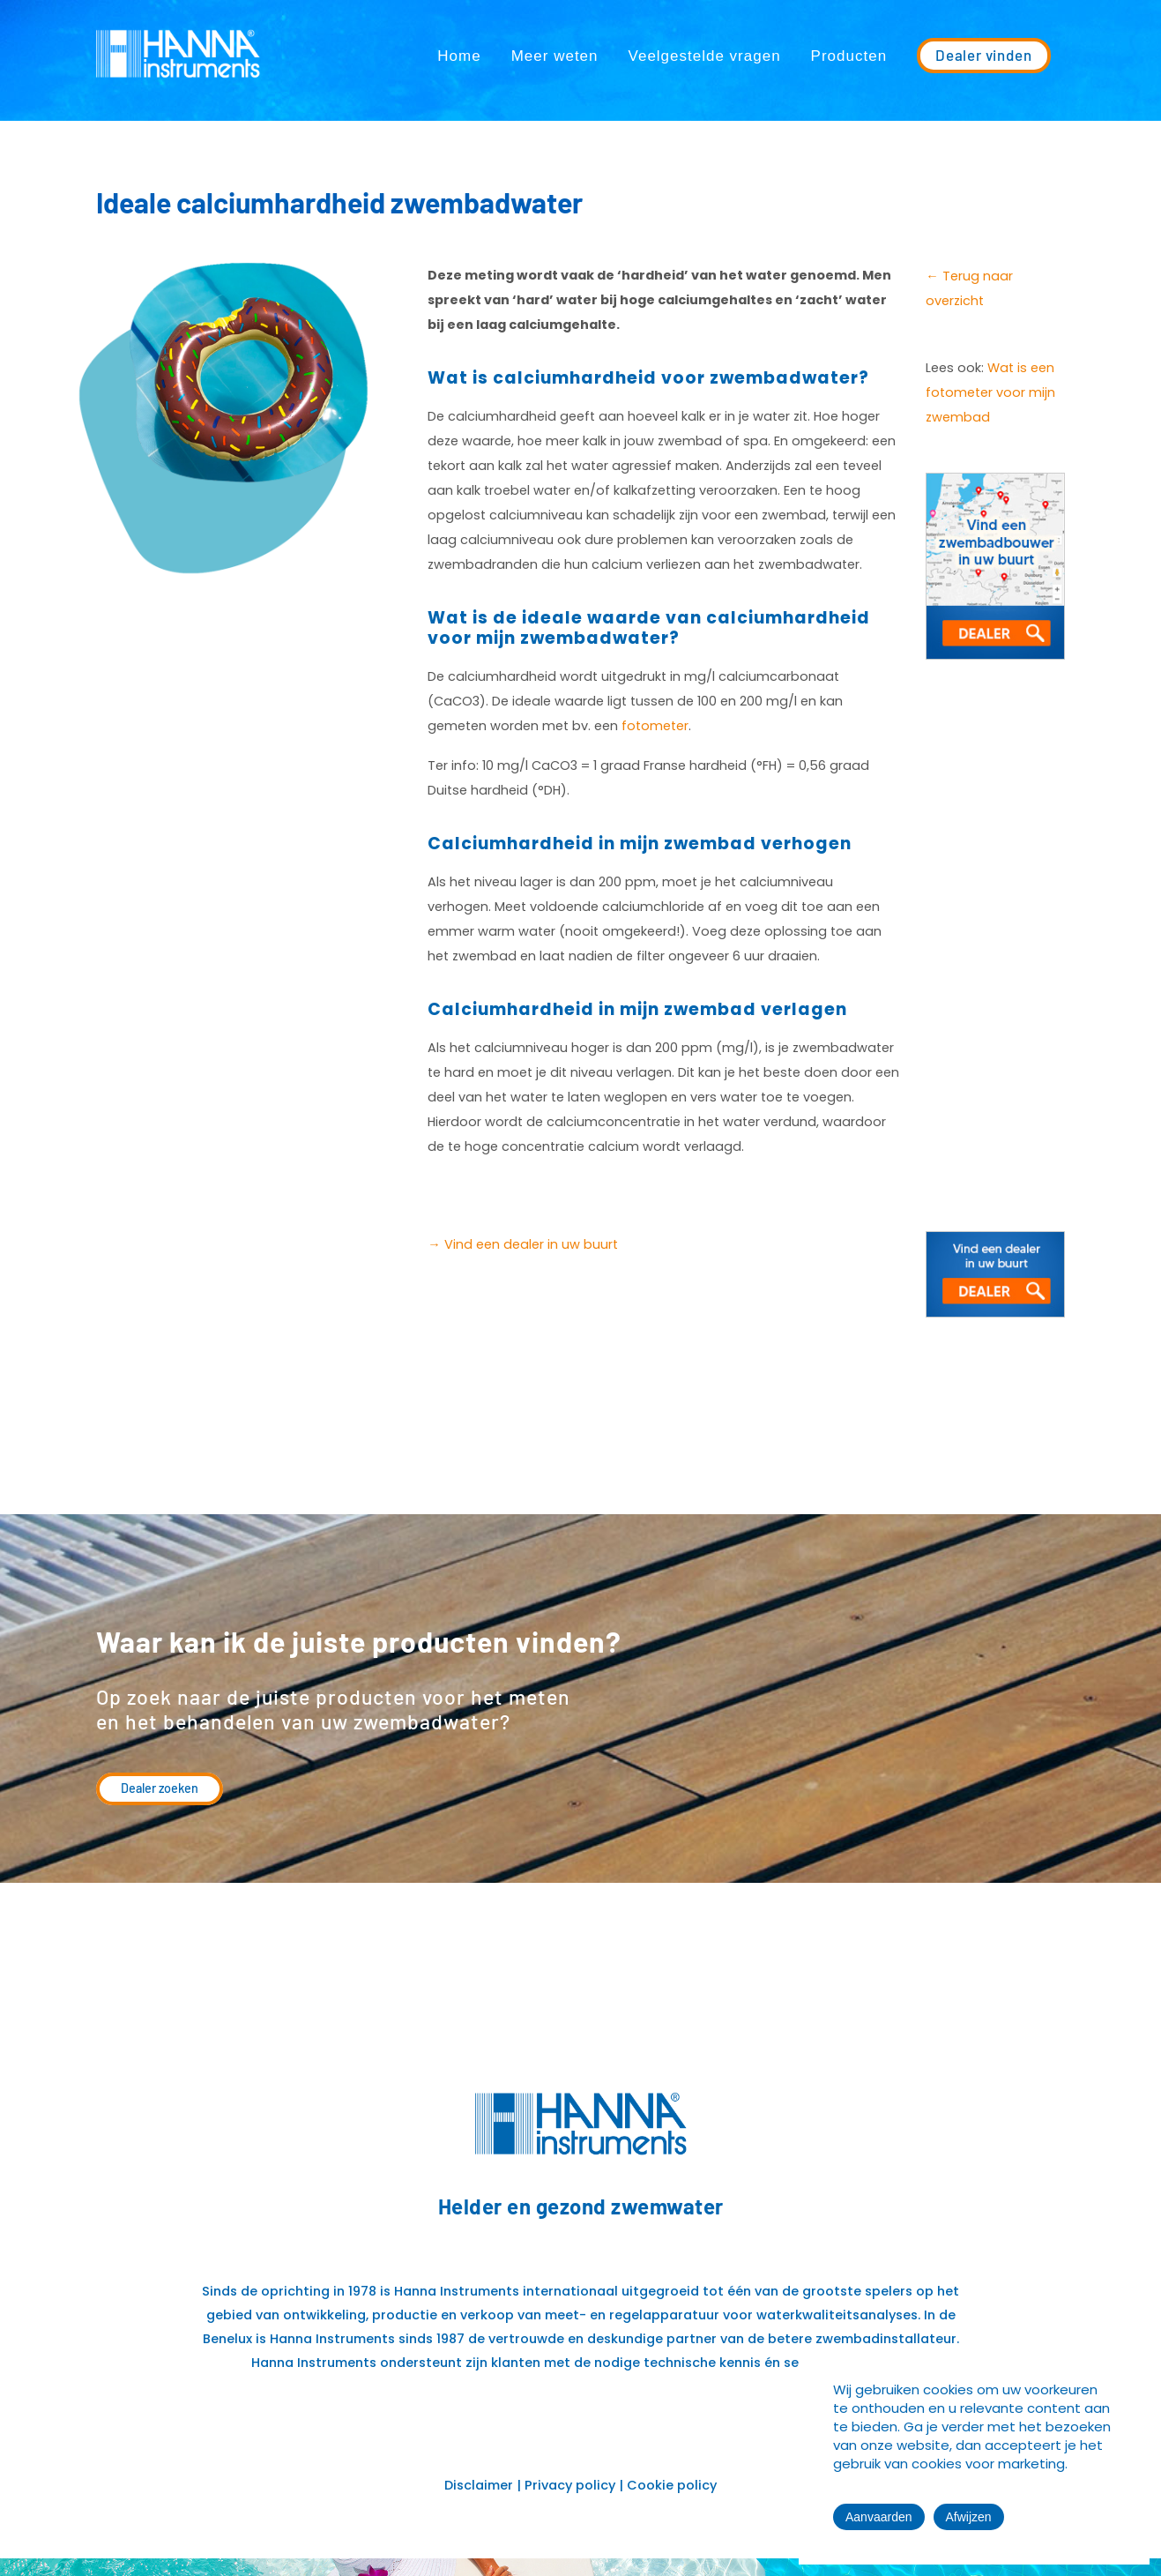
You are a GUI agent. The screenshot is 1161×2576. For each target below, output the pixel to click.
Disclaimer (478, 2485)
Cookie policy (672, 2485)
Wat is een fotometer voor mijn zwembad (990, 392)
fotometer (654, 726)
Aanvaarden (878, 2517)
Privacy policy (570, 2485)
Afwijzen (969, 2517)
